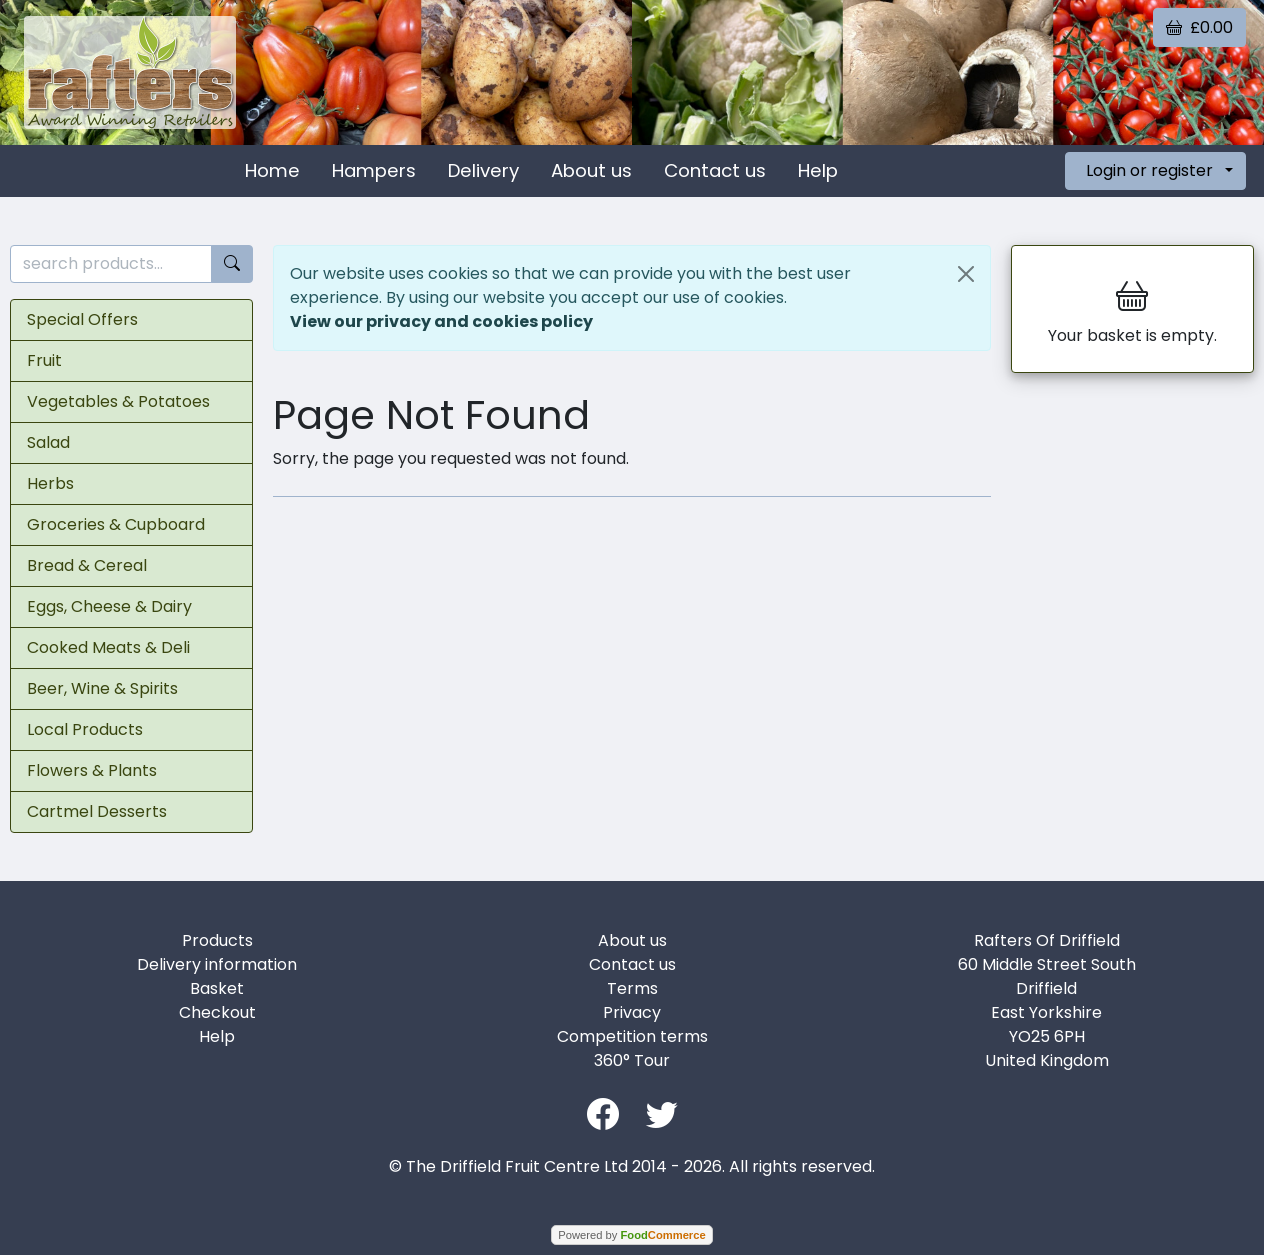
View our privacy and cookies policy (441, 321)
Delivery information (217, 964)
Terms (632, 988)
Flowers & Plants (92, 770)
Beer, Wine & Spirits (102, 688)
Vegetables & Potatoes (118, 401)
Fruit (44, 360)
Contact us (715, 170)
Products (217, 940)
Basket (217, 988)
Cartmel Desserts (97, 811)
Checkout (217, 1012)
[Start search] (232, 264)
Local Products (85, 729)
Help (818, 170)
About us (591, 170)
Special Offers (82, 319)
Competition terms (632, 1036)
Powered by (631, 1235)
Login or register (1149, 170)
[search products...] (111, 264)
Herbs (50, 483)
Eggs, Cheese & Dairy (109, 606)
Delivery (483, 170)
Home (272, 170)
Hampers (374, 170)
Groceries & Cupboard (116, 524)
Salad (48, 442)
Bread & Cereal (87, 565)
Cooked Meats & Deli (108, 647)
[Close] (966, 274)
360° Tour (632, 1060)
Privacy (632, 1012)
